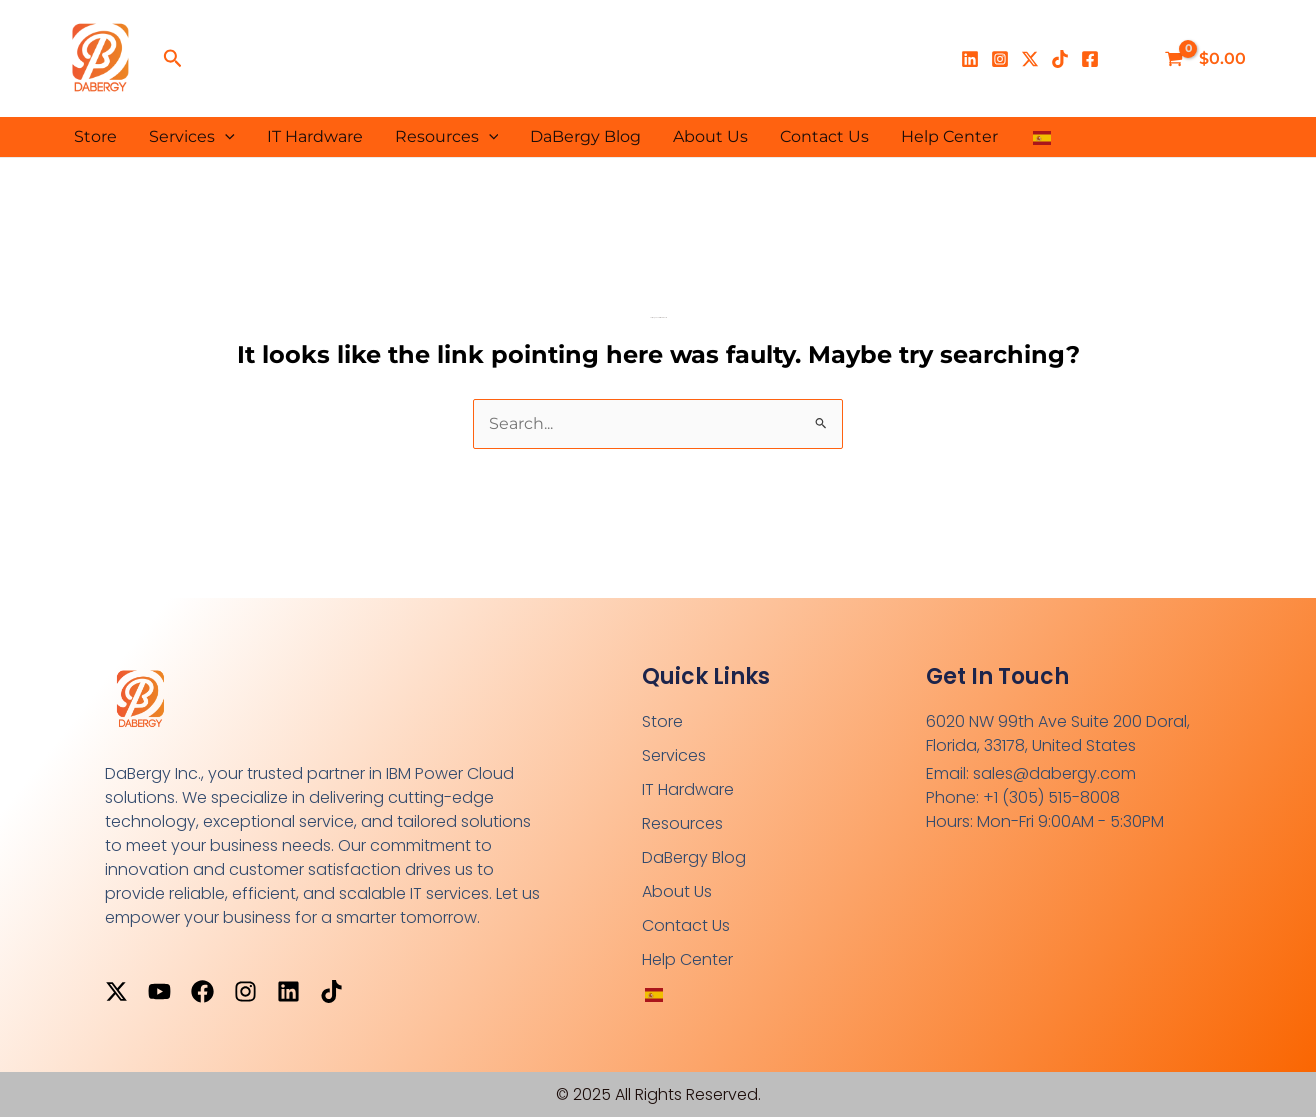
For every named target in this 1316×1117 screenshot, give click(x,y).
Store (95, 136)
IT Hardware (315, 136)
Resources (447, 137)
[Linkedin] (970, 59)
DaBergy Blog (585, 136)
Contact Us (824, 136)
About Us (710, 136)
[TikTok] (1060, 59)
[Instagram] (1000, 59)
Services (192, 137)
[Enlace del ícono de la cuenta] (1128, 59)
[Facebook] (1090, 59)
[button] (173, 59)
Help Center (949, 136)
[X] (1030, 59)
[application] (225, 137)
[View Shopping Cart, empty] (1207, 59)
